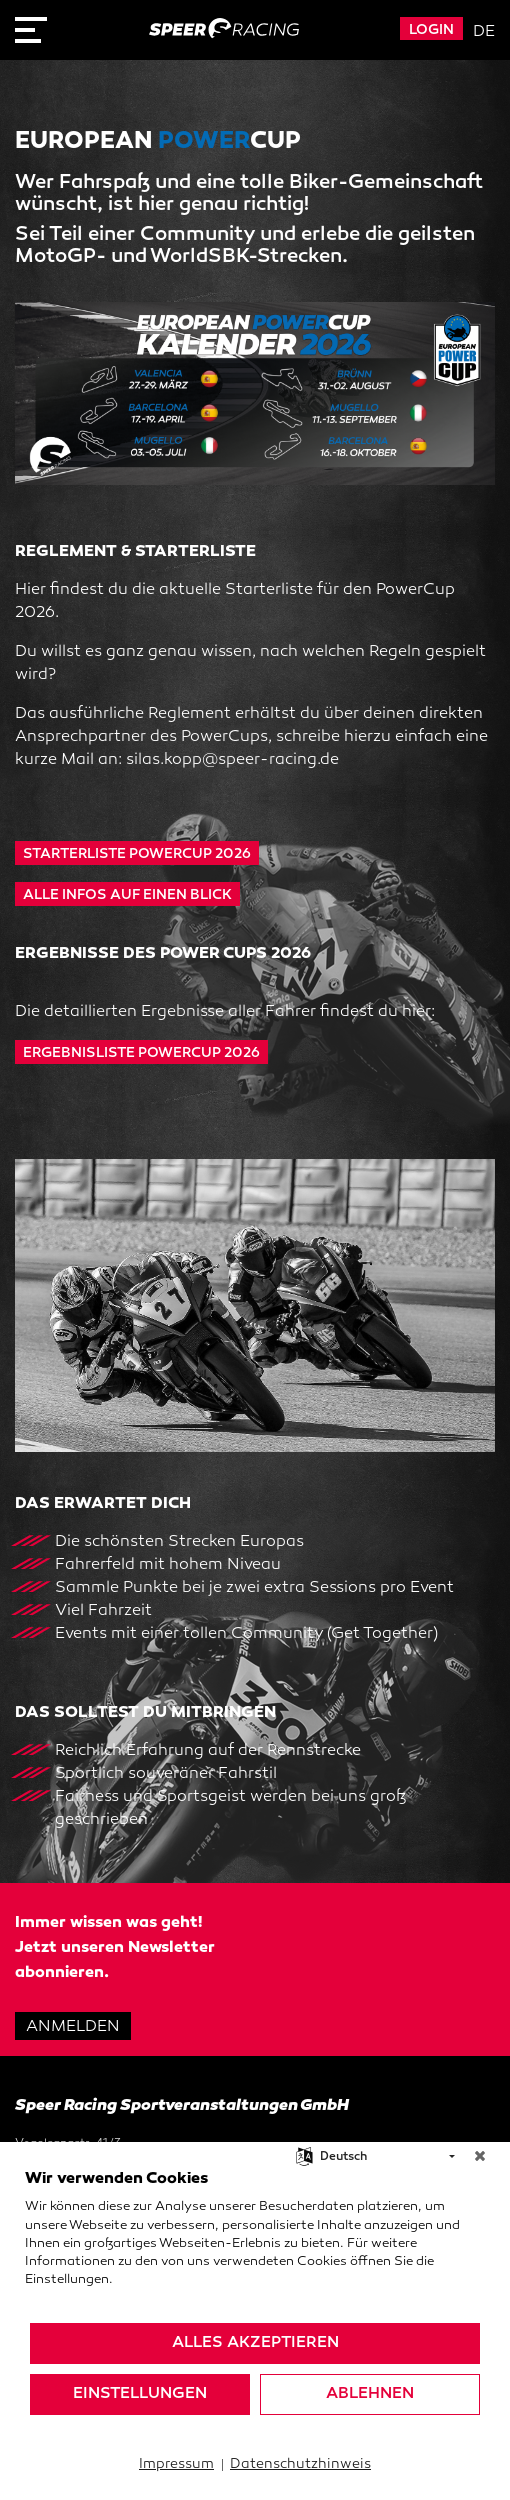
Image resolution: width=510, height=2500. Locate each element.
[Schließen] (480, 2157)
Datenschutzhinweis (300, 2464)
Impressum (176, 2464)
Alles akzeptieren (255, 2343)
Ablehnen (370, 2394)
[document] (255, 2245)
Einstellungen (140, 2394)
